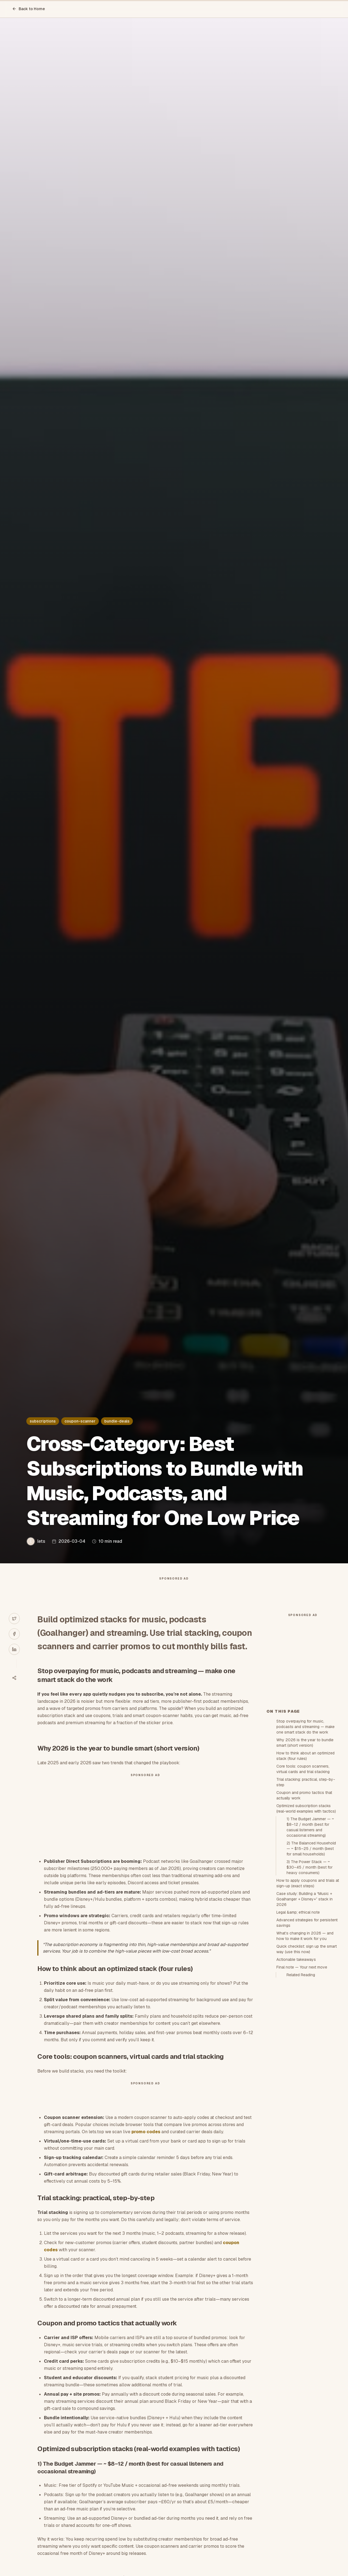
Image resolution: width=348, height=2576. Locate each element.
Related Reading (301, 2073)
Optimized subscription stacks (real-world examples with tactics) (306, 1907)
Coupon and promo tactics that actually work (304, 1894)
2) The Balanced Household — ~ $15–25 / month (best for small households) (311, 1947)
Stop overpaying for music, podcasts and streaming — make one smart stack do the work (305, 1825)
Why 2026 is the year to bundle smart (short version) (304, 1841)
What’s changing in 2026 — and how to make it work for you (304, 2034)
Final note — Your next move (301, 2065)
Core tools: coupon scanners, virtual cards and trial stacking (303, 1867)
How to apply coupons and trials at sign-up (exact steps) (307, 1981)
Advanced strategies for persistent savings (307, 2021)
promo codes (145, 2143)
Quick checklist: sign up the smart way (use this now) (306, 2047)
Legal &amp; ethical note (298, 2010)
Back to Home (28, 8)
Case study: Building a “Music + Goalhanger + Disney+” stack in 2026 (304, 1998)
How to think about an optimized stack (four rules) (305, 1854)
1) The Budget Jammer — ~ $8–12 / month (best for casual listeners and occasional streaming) (310, 1925)
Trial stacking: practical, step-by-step (305, 1880)
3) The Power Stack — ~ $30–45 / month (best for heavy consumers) (310, 1966)
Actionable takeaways (296, 2058)
